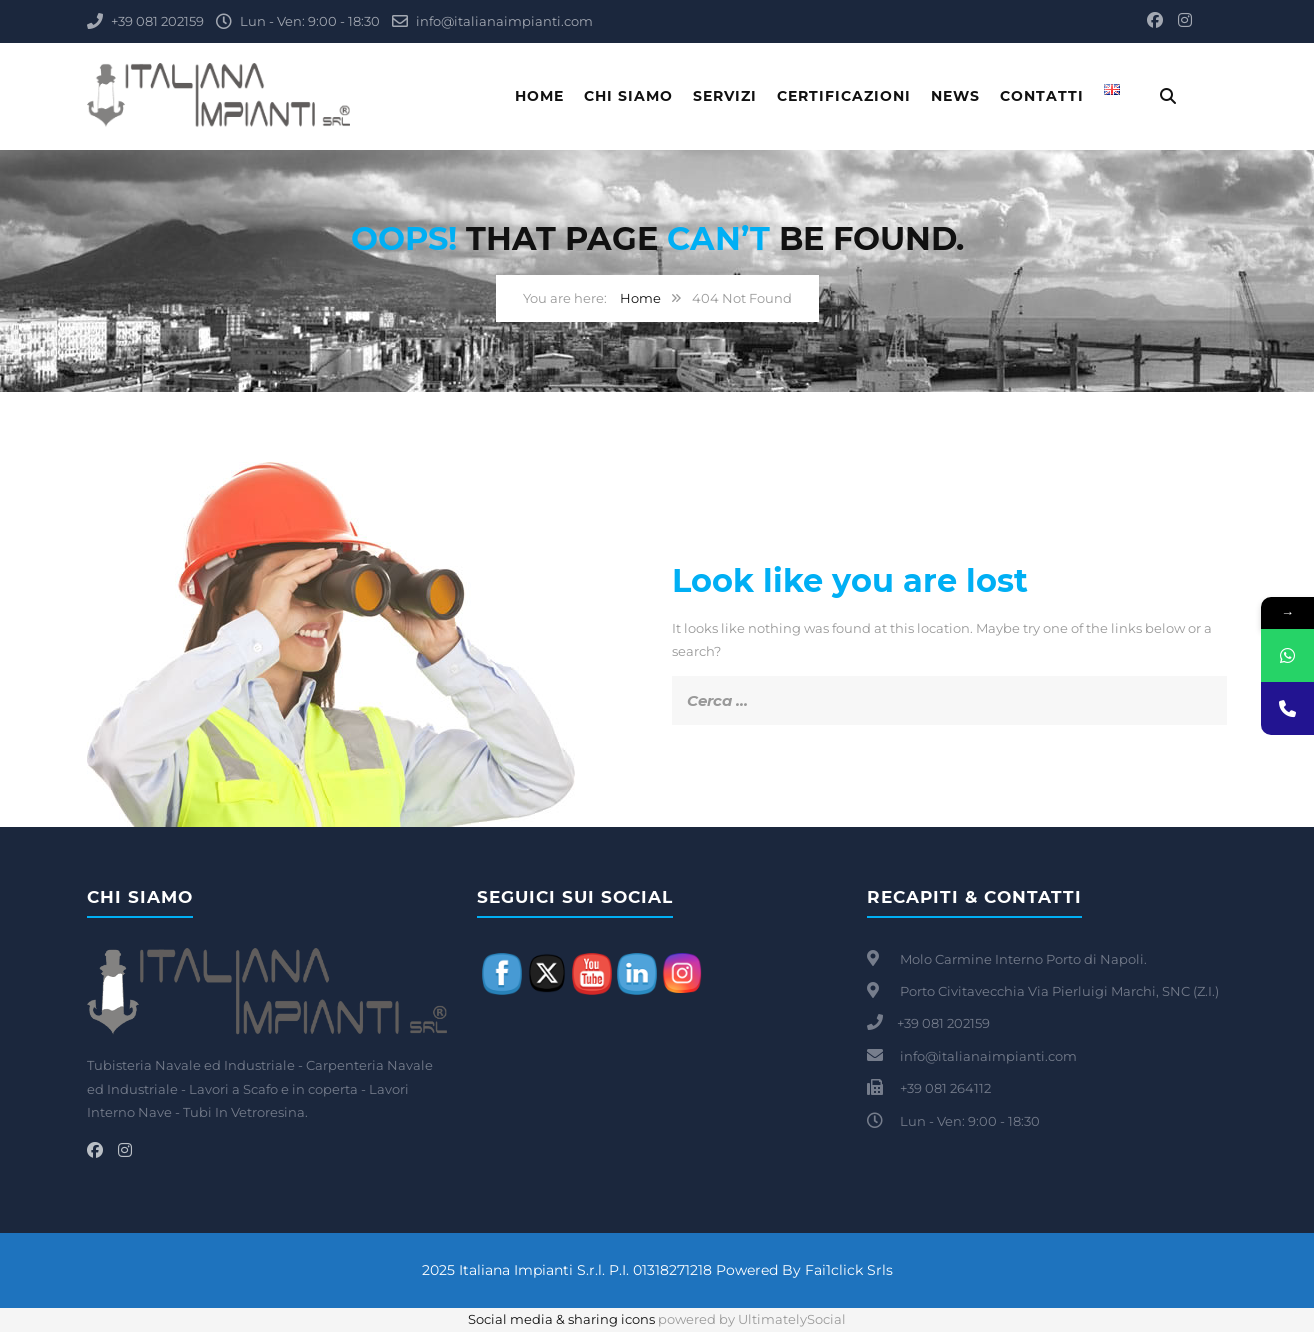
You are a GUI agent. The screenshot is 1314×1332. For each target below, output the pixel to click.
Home (539, 96)
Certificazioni (844, 96)
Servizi (725, 96)
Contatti (1042, 96)
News (955, 96)
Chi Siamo (628, 96)
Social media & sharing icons (563, 1319)
